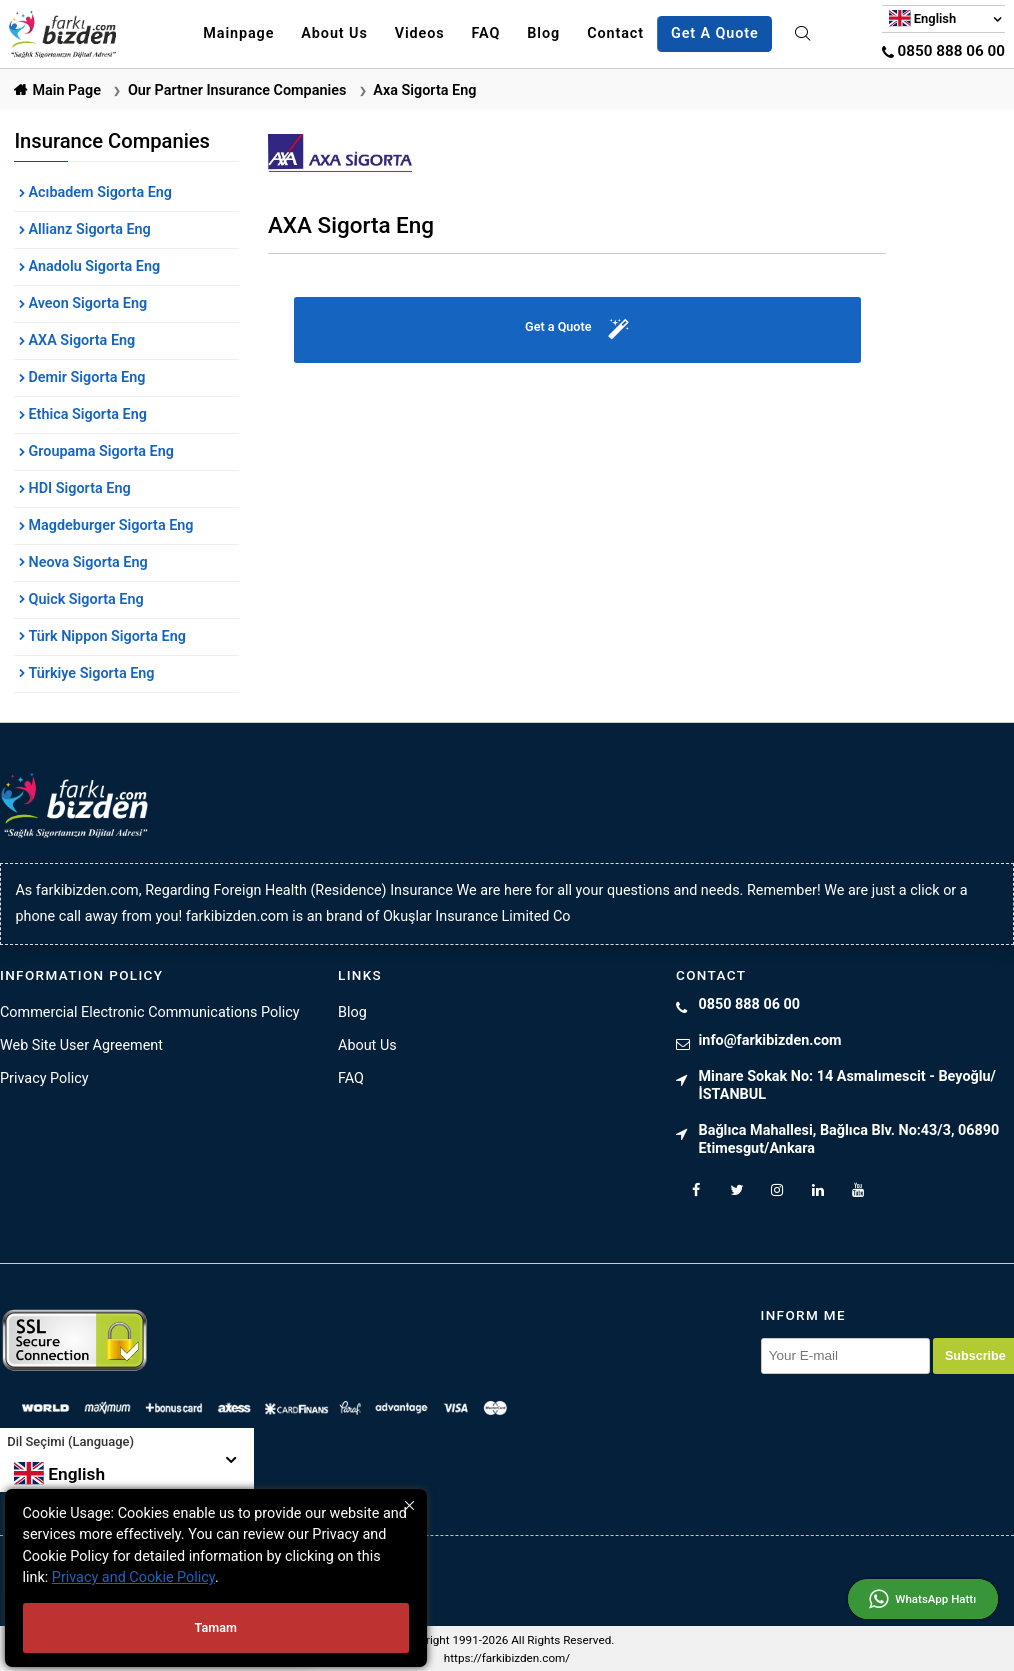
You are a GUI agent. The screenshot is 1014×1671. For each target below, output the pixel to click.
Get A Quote (715, 33)
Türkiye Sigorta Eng (90, 673)
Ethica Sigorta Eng (86, 414)
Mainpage (238, 33)
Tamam (216, 1627)
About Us (334, 33)
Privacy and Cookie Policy (133, 1577)
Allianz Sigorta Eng (88, 229)
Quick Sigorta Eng (84, 599)
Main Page (66, 90)
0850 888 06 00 (943, 51)
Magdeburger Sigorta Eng (109, 525)
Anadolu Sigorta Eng (92, 266)
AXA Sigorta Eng (80, 340)
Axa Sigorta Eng (424, 90)
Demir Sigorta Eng (85, 377)
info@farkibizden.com (770, 1040)
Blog (543, 33)
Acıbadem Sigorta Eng (98, 192)
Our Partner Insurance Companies (237, 90)
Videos (420, 33)
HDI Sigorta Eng (78, 488)
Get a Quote (577, 330)
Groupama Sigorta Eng (99, 451)
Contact (615, 33)
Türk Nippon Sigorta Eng (105, 636)
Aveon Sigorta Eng (86, 303)
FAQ (486, 33)
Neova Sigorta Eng (86, 562)
